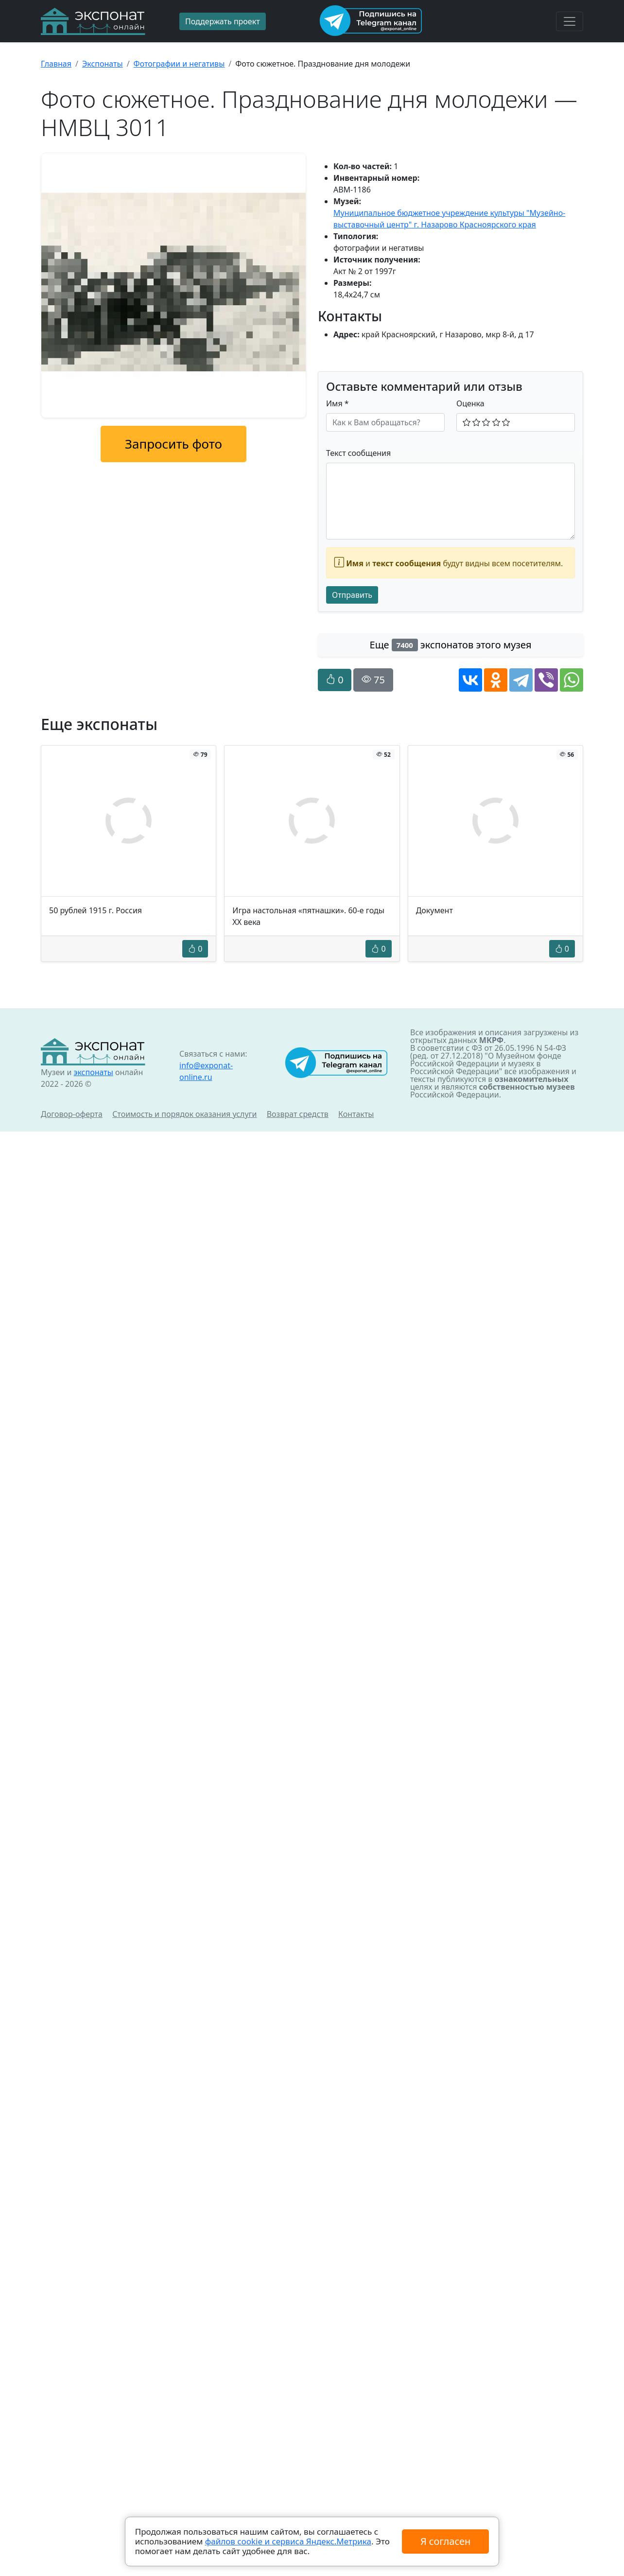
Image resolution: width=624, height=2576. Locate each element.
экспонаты (93, 1072)
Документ (434, 910)
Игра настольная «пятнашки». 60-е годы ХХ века (308, 916)
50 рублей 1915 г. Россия (95, 910)
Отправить (352, 595)
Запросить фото (173, 444)
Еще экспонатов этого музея (451, 644)
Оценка (470, 403)
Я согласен (445, 2541)
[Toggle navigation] (569, 21)
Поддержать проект (222, 21)
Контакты (356, 1114)
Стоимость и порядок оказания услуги (184, 1114)
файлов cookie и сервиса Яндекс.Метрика (288, 2541)
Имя (337, 403)
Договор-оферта (72, 1114)
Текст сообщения (358, 453)
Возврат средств (298, 1114)
